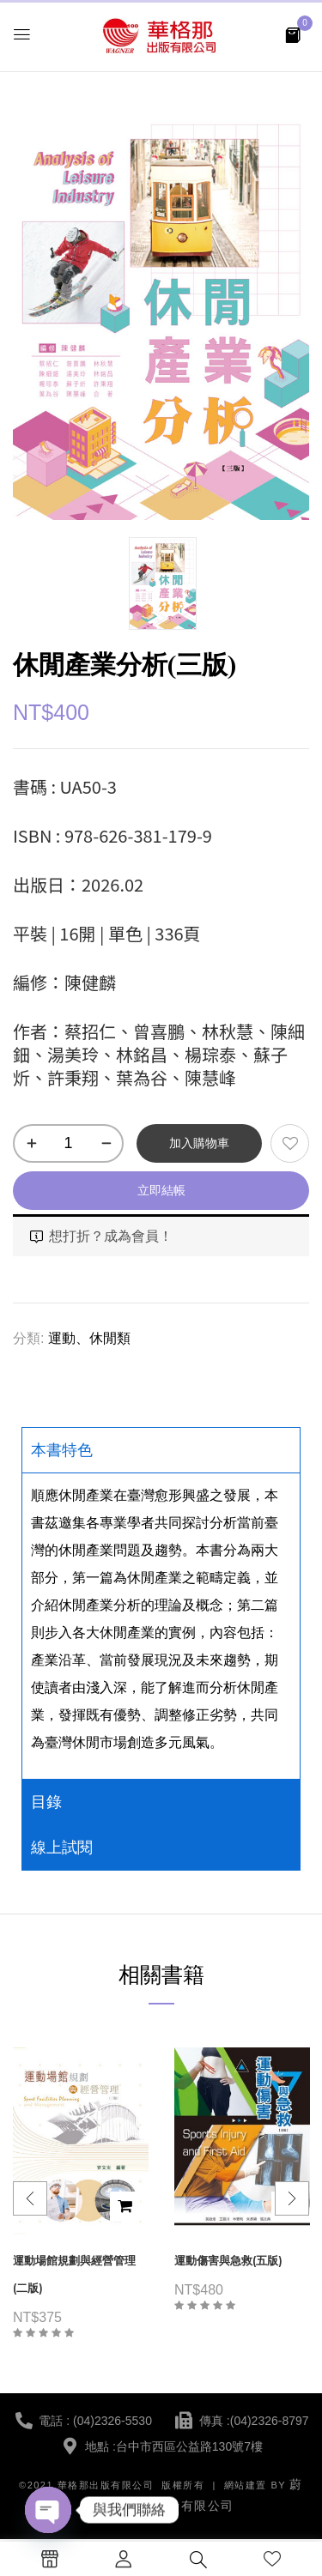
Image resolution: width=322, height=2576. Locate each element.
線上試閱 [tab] (62, 1847)
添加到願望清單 (289, 1143)
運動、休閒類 (89, 1338)
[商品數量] (68, 1143)
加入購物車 (199, 1143)
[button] (293, 34)
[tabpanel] (161, 1625)
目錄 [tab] (46, 1802)
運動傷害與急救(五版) (228, 2260)
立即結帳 (161, 1190)
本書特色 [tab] (62, 1450)
